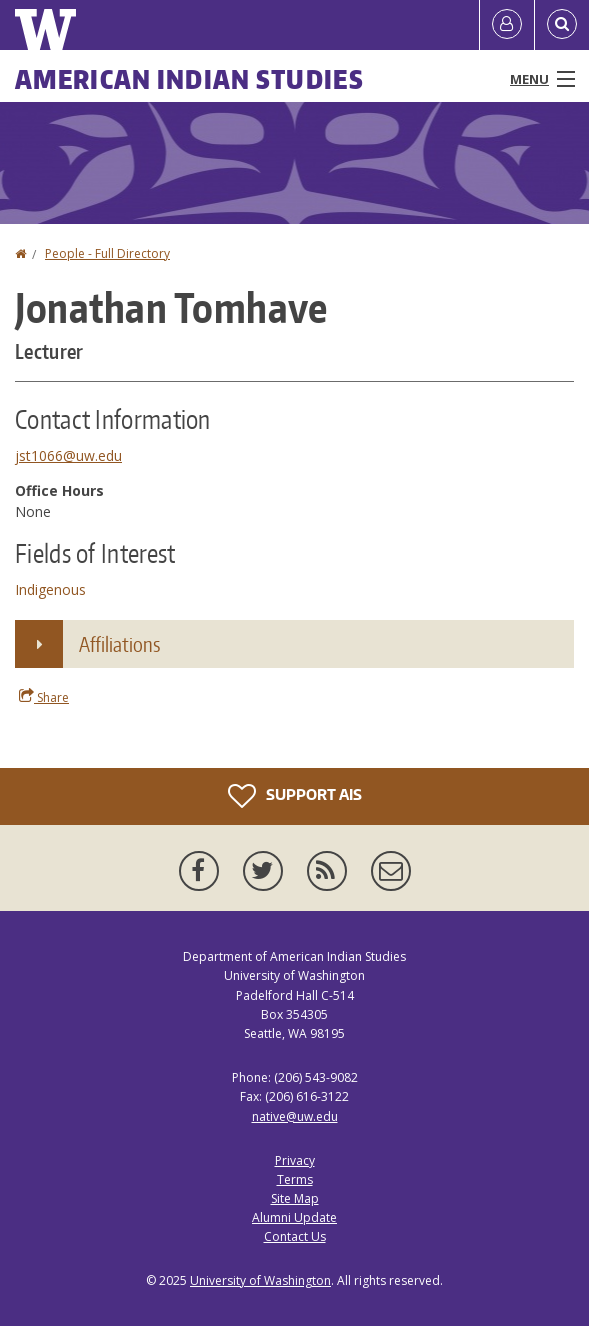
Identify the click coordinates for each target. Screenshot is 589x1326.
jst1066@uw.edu (68, 455)
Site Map (295, 1198)
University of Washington (260, 1280)
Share (44, 697)
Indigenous (50, 589)
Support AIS (295, 796)
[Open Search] (562, 25)
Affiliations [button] (119, 644)
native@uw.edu (295, 1116)
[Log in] (507, 25)
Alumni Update (294, 1217)
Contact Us (295, 1236)
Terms (295, 1179)
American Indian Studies (189, 79)
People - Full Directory (107, 253)
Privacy (295, 1160)
